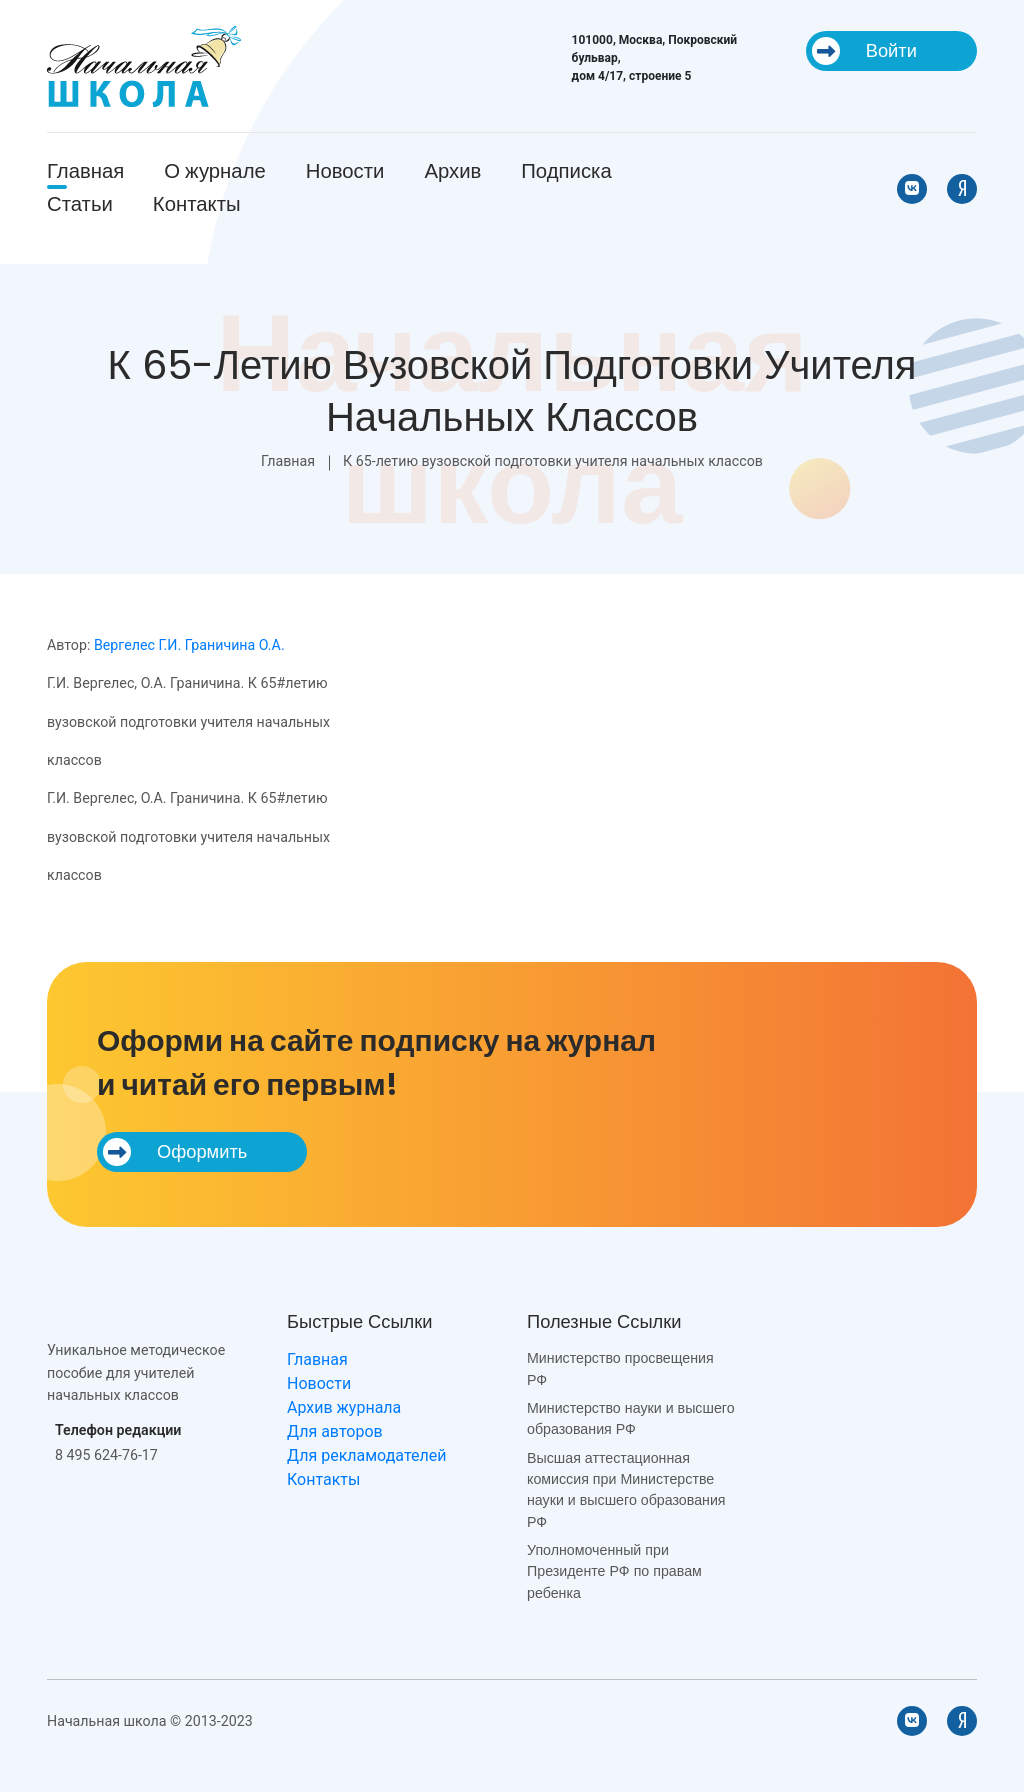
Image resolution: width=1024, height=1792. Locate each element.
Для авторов (335, 1431)
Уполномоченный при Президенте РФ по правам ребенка (614, 1571)
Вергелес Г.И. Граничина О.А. (189, 645)
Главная (85, 171)
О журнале (215, 171)
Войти (864, 51)
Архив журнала (344, 1407)
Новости (345, 171)
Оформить (175, 1152)
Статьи (80, 204)
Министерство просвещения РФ (620, 1368)
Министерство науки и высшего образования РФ (631, 1418)
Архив (452, 171)
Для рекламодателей (366, 1455)
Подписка (566, 171)
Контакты (197, 204)
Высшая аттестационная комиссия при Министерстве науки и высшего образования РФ (626, 1490)
